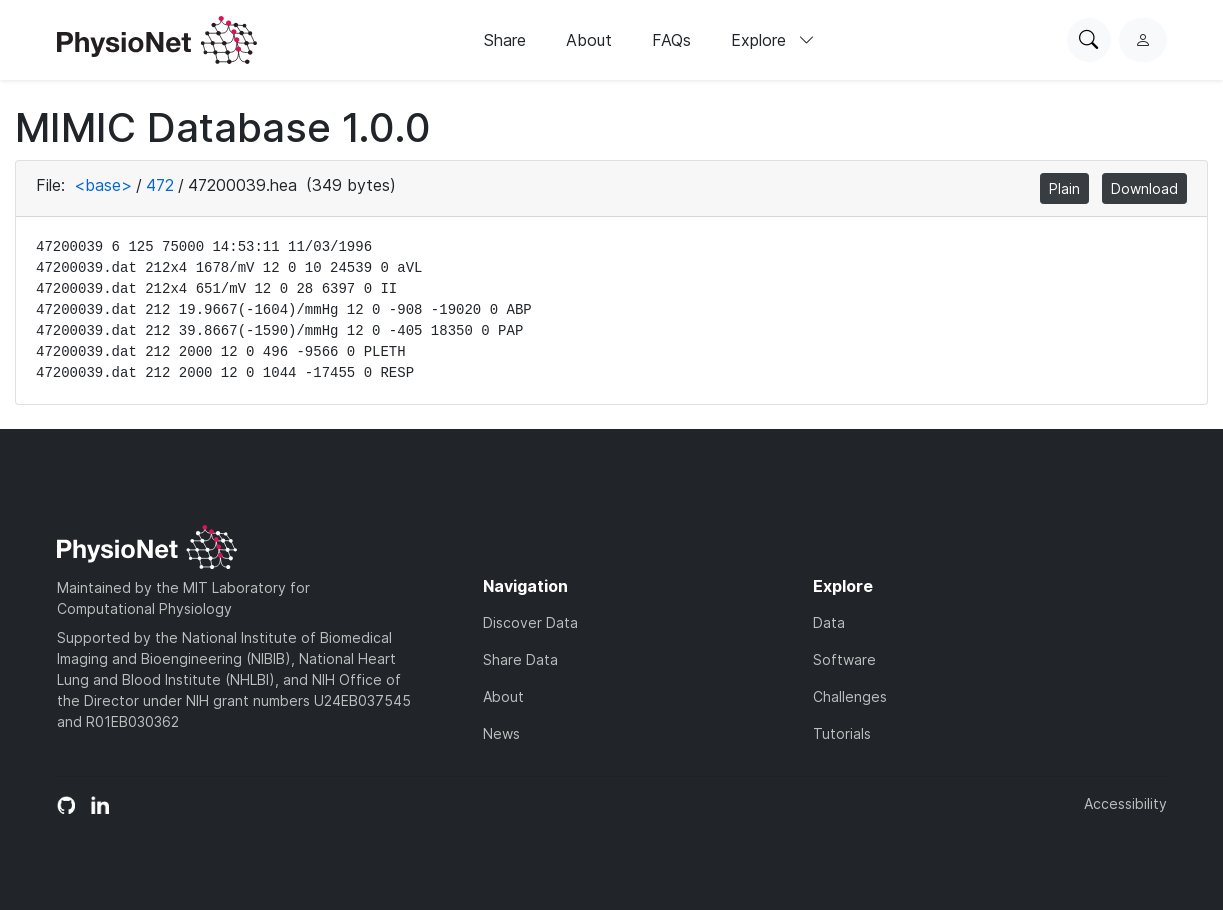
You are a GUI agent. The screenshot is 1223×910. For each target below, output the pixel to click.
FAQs (671, 40)
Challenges (850, 696)
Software (844, 659)
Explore (773, 40)
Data (829, 622)
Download (1144, 188)
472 (160, 185)
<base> (103, 185)
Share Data (520, 659)
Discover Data (530, 622)
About (589, 40)
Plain (1064, 188)
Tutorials (842, 733)
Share (505, 40)
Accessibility (1125, 803)
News (501, 733)
